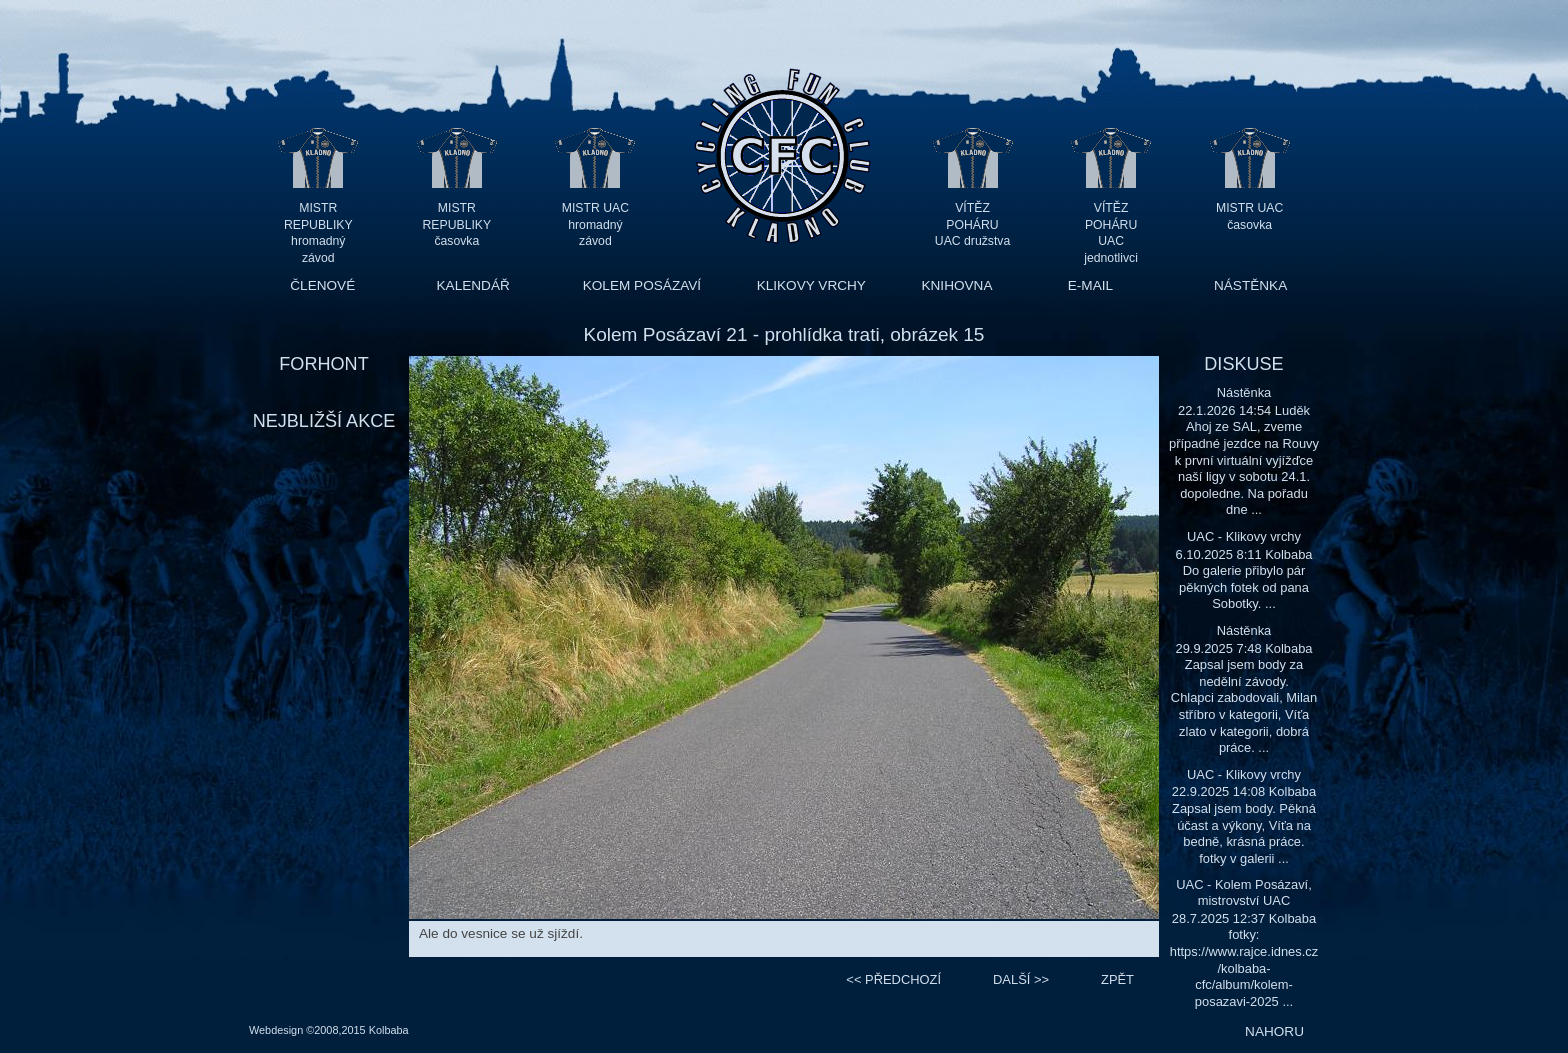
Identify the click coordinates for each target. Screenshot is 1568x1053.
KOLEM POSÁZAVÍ (642, 285)
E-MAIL (1090, 285)
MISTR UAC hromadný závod (595, 224)
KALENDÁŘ (473, 285)
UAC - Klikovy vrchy (1244, 536)
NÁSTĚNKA (1250, 285)
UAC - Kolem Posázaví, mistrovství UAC (1244, 892)
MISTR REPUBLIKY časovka (457, 224)
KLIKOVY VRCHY (811, 285)
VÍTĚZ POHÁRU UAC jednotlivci (1111, 224)
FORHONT (323, 364)
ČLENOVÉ (322, 285)
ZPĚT (1117, 979)
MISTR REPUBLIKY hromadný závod (318, 224)
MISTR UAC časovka (1249, 216)
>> (1021, 979)
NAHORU (1274, 1031)
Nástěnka (1244, 392)
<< (893, 979)
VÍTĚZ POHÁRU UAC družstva (972, 224)
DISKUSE (1243, 364)
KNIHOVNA (956, 285)
